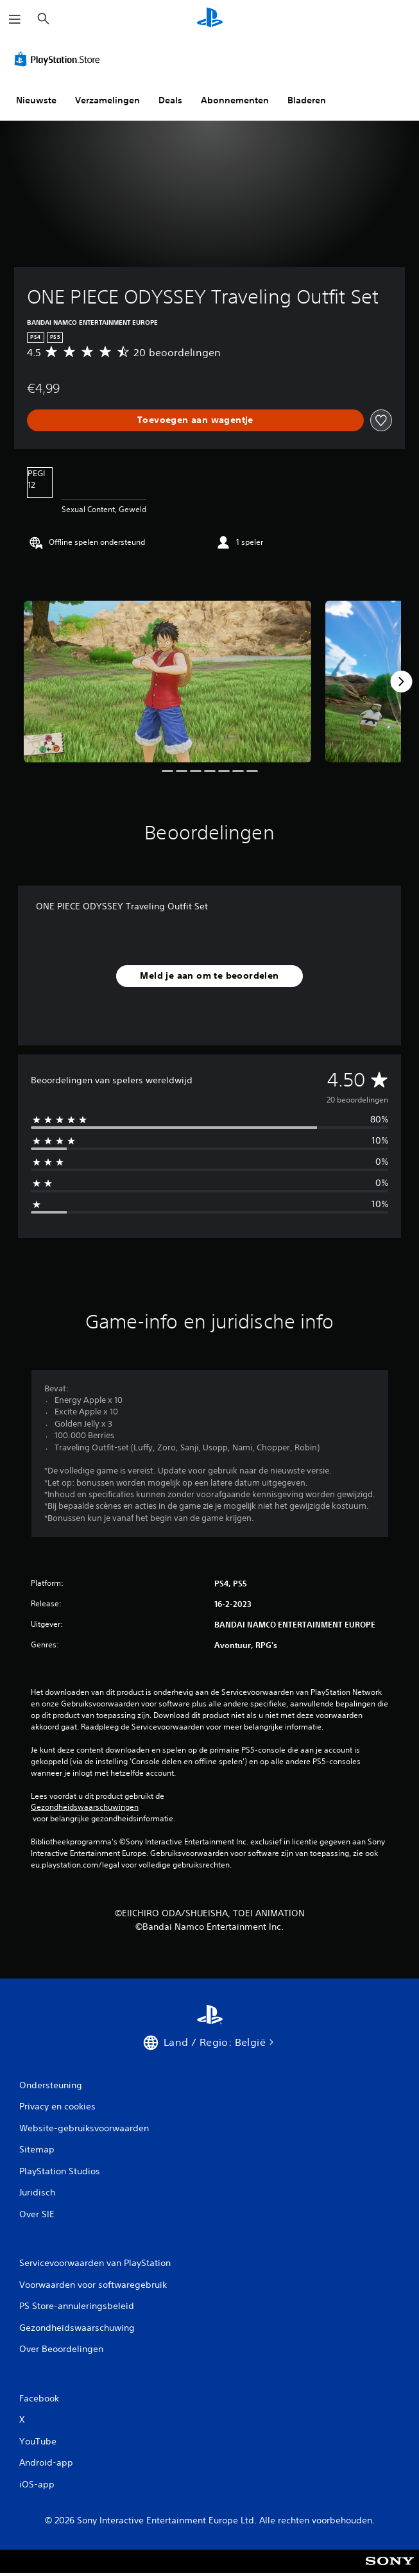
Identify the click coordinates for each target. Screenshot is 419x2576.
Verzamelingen (107, 100)
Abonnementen (235, 100)
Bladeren (306, 100)
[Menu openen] (15, 19)
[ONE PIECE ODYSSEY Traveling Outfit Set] (167, 681)
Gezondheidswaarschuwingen (85, 1807)
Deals (170, 100)
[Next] (401, 681)
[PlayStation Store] (59, 59)
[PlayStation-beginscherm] (210, 19)
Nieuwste (36, 100)
